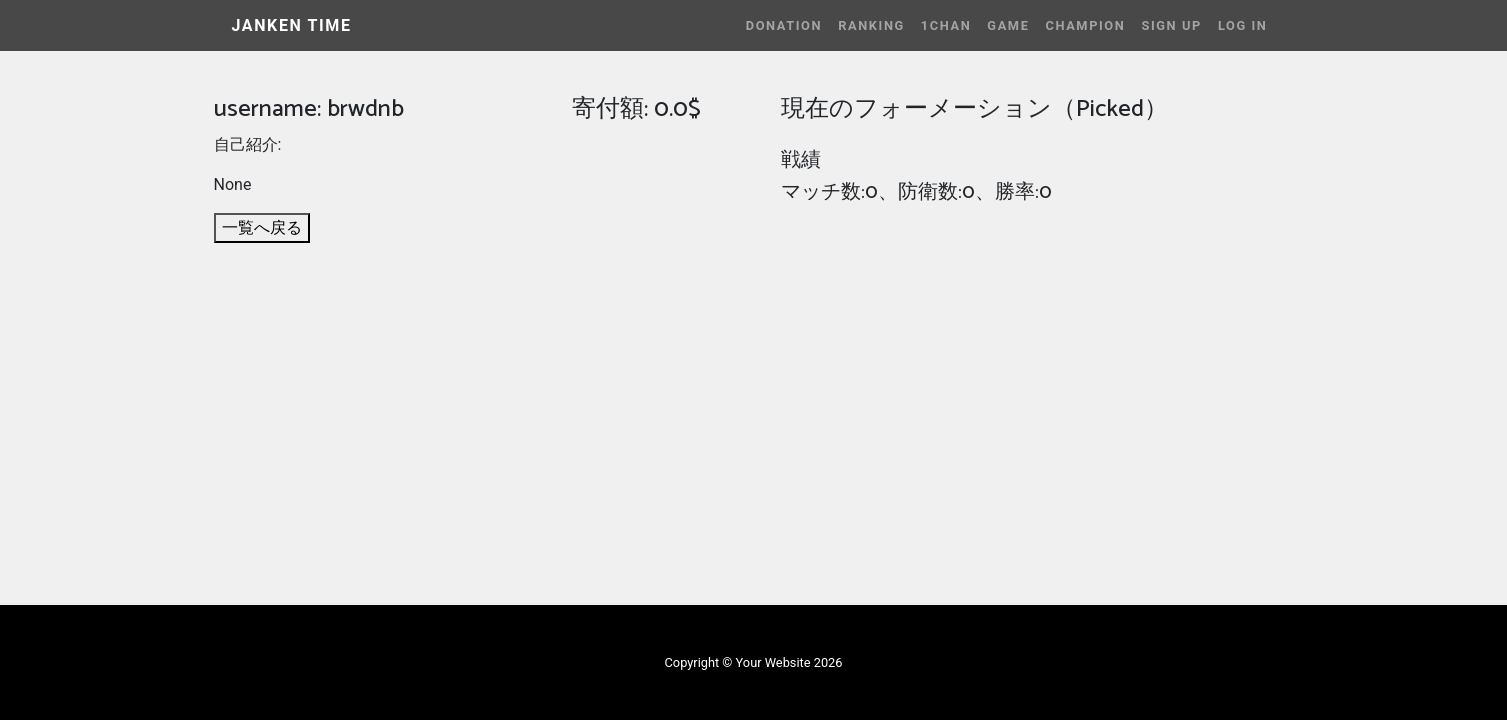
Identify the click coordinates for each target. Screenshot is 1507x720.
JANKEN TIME (292, 25)
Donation (784, 25)
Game (1008, 25)
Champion (1085, 25)
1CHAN (946, 25)
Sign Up (1171, 25)
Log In (1243, 25)
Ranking (871, 25)
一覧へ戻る (262, 227)
